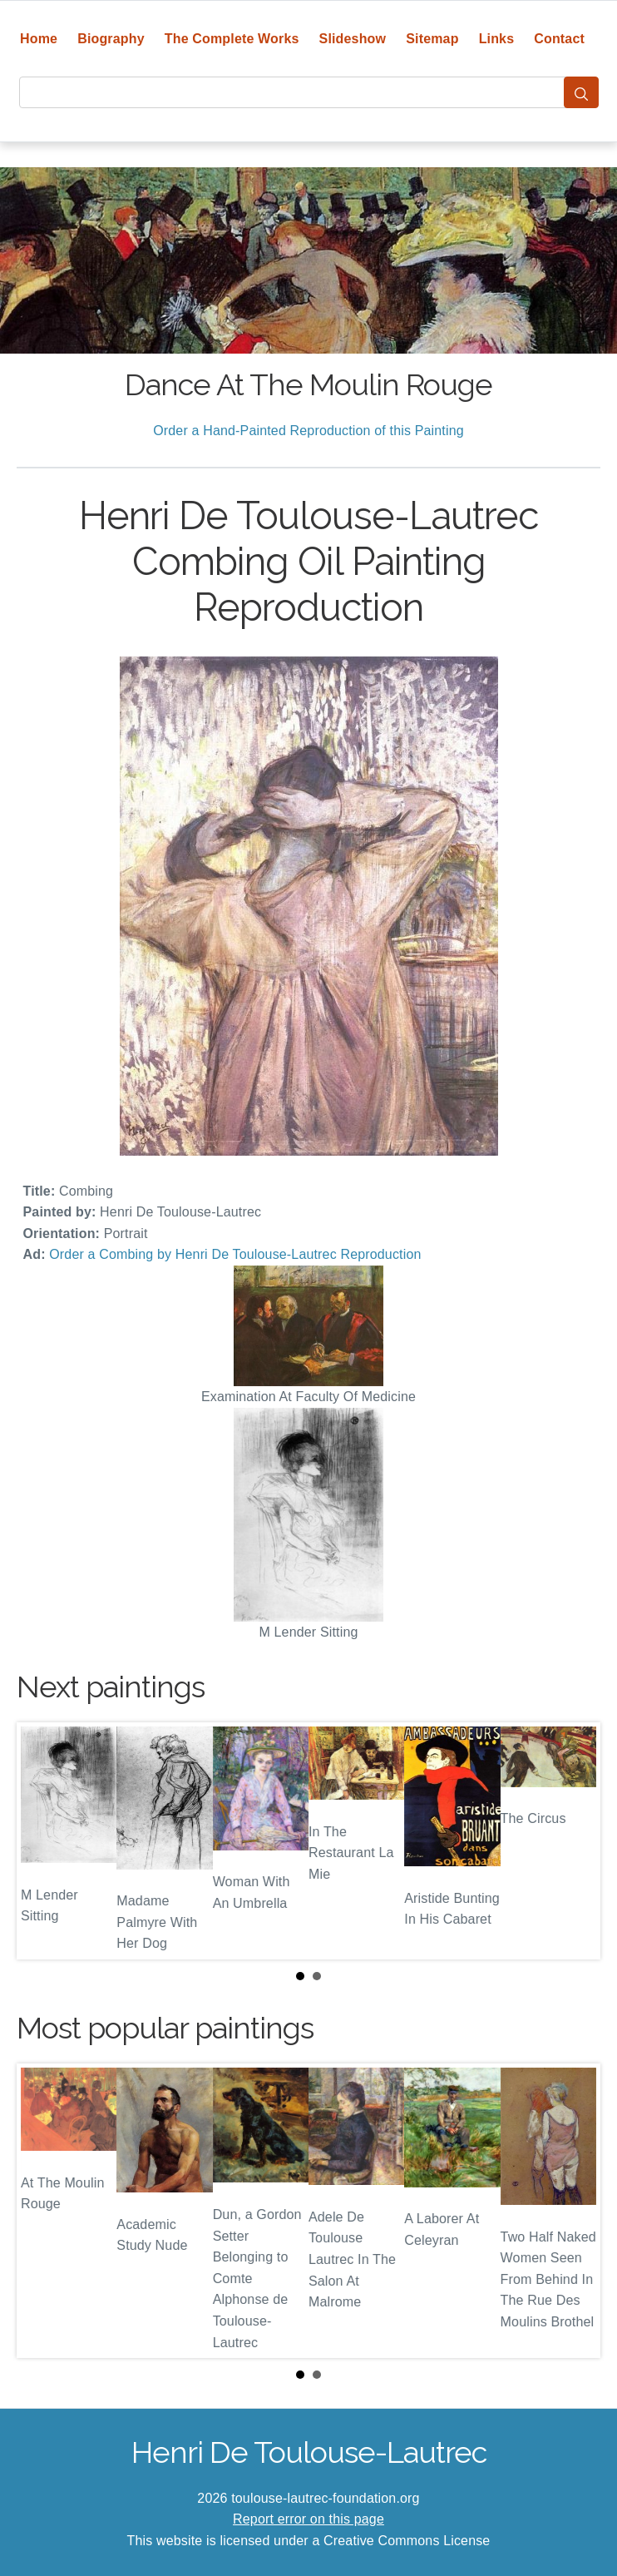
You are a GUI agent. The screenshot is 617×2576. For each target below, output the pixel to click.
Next (574, 1840)
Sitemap (432, 39)
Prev (42, 1840)
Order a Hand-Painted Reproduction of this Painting (308, 431)
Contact (559, 39)
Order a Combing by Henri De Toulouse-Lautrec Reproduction (235, 1254)
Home (38, 39)
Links (497, 39)
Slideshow (353, 39)
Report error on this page (308, 2519)
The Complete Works (232, 39)
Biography (111, 39)
